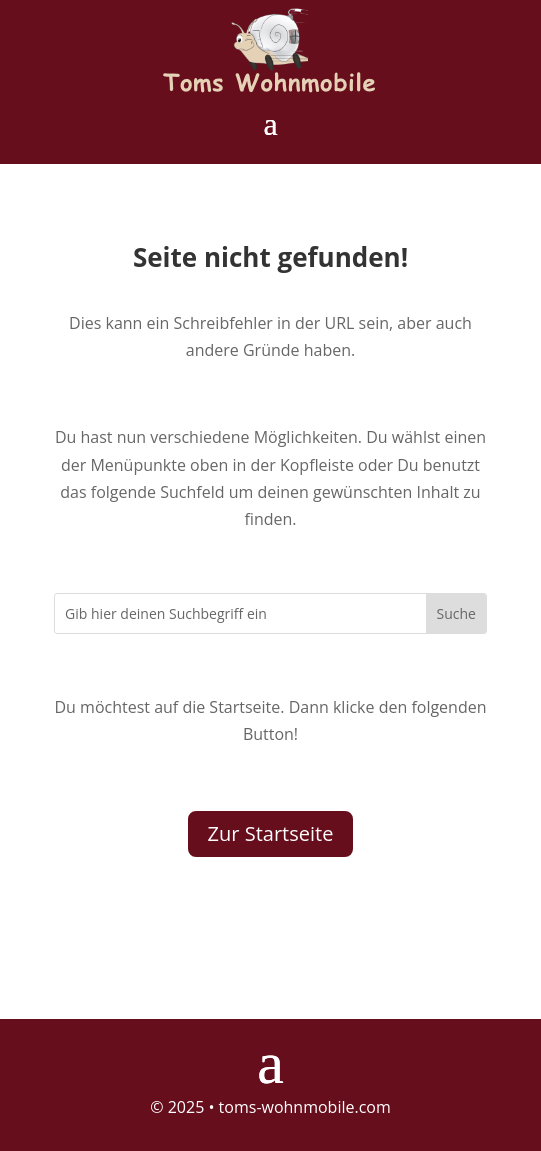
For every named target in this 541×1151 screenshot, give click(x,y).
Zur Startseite (271, 833)
